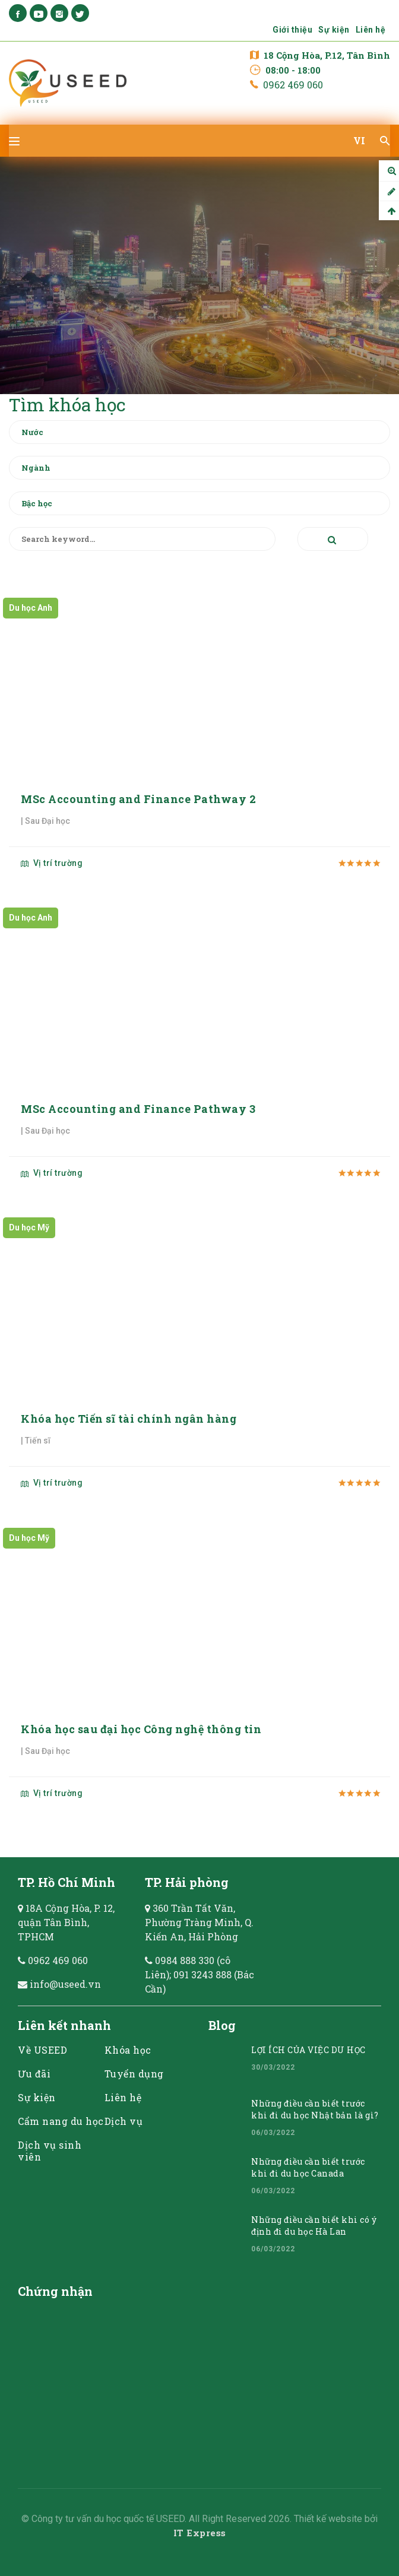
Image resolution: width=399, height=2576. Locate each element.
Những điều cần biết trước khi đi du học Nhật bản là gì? (315, 2109)
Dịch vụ (123, 2121)
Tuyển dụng (134, 2073)
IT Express (199, 2533)
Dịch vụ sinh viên (49, 2151)
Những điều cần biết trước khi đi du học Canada (308, 2167)
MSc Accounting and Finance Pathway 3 (138, 1109)
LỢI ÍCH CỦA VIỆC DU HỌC (308, 2049)
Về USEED (42, 2050)
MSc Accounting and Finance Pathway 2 (138, 799)
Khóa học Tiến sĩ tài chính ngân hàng (128, 1419)
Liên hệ (371, 29)
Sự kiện (334, 29)
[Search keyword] (142, 539)
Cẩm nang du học (61, 2121)
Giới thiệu (292, 29)
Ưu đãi (34, 2073)
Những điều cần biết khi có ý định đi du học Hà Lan (313, 2225)
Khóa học (127, 2050)
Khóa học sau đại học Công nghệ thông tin (141, 1729)
